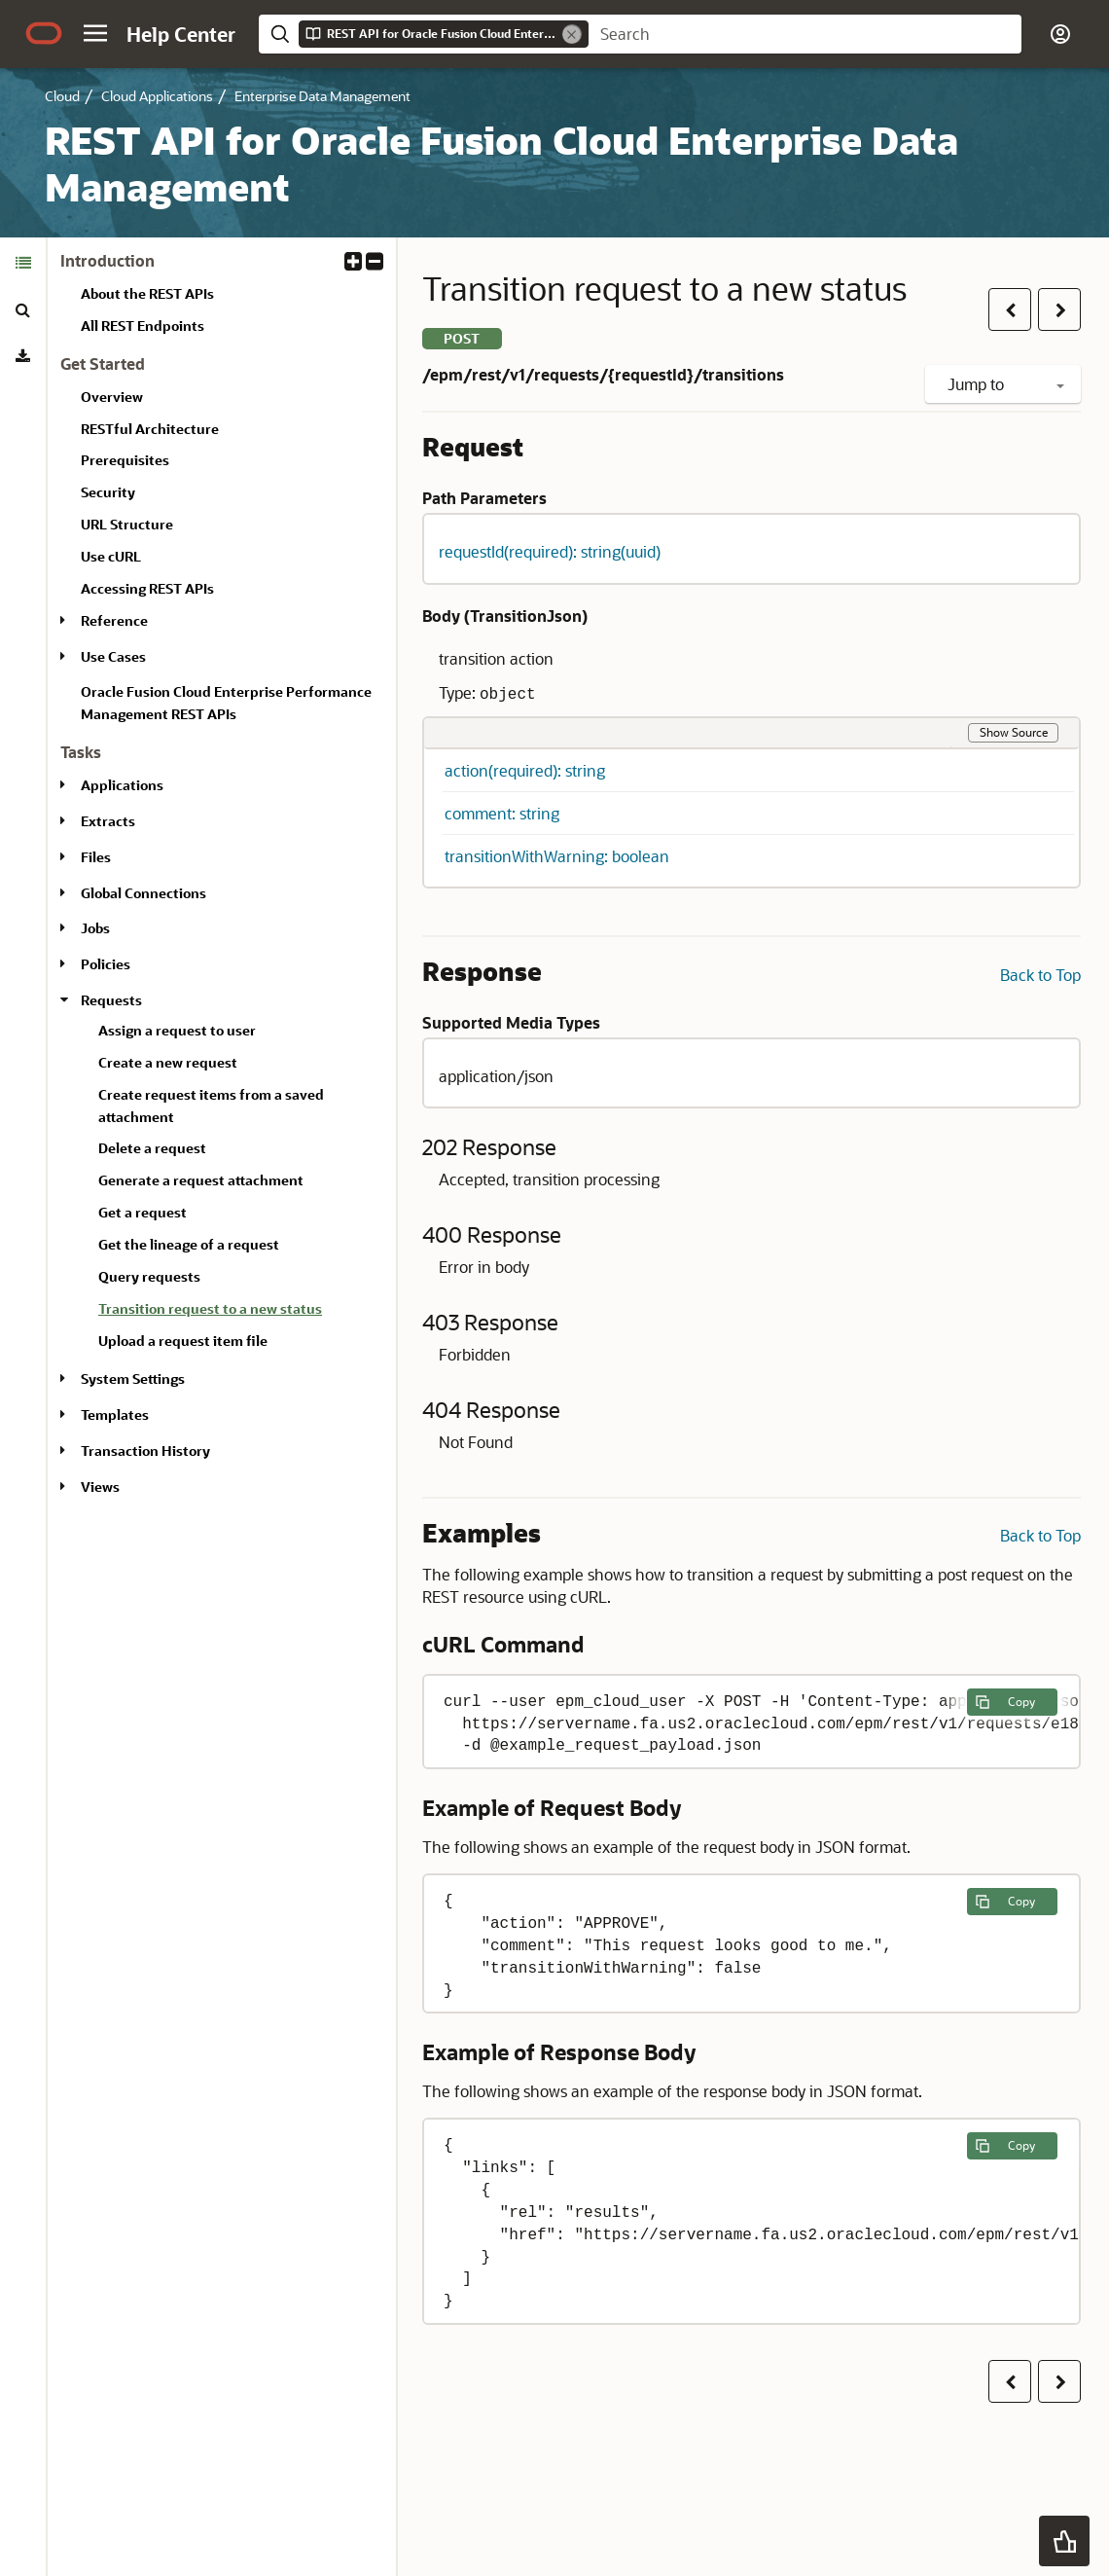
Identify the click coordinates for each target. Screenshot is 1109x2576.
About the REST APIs (147, 293)
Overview (112, 396)
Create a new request (167, 1062)
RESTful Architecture (150, 428)
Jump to (1006, 384)
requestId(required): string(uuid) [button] (550, 551)
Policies (105, 964)
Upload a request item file (183, 1340)
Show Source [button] (1014, 732)
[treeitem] (239, 1311)
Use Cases (113, 656)
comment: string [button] (502, 813)
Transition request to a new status (210, 1308)
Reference (114, 620)
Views (100, 1486)
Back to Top (1040, 974)
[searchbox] (805, 34)
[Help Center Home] (180, 34)
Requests (111, 1000)
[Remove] (572, 34)
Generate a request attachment (201, 1180)
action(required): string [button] (525, 770)
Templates (115, 1414)
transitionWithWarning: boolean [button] (557, 856)
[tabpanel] (222, 882)
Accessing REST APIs (147, 588)
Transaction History (145, 1450)
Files (96, 857)
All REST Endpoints (142, 325)
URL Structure (127, 524)
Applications (122, 785)
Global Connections (143, 893)
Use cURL (111, 556)
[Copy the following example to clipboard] (1012, 1702)
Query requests (149, 1276)
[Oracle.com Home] (43, 33)
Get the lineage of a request (188, 1244)
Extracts (108, 821)
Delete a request (152, 1148)
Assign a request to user (177, 1030)
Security (108, 492)
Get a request (142, 1212)
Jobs (95, 928)
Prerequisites (125, 460)
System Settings (133, 1378)
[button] (95, 33)
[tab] (23, 262)
